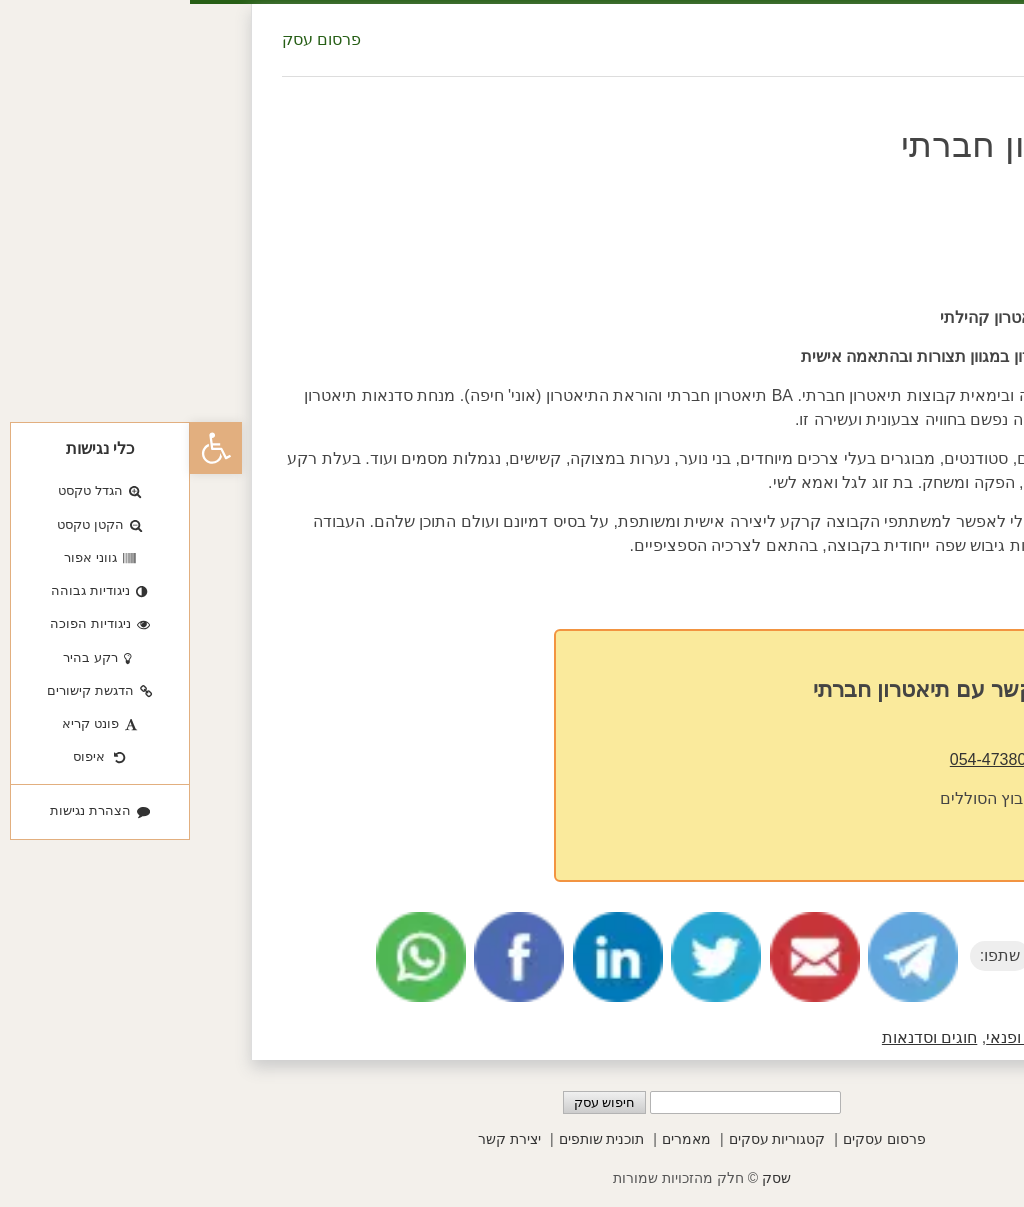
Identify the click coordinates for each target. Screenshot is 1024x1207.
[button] (26, 448)
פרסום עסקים (694, 1139)
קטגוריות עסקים (587, 1139)
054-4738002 (807, 759)
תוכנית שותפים (412, 1139)
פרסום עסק (131, 39)
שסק (586, 1178)
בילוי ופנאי (830, 1037)
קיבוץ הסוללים (799, 798)
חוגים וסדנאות (739, 1037)
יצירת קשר (319, 1139)
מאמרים (496, 1139)
